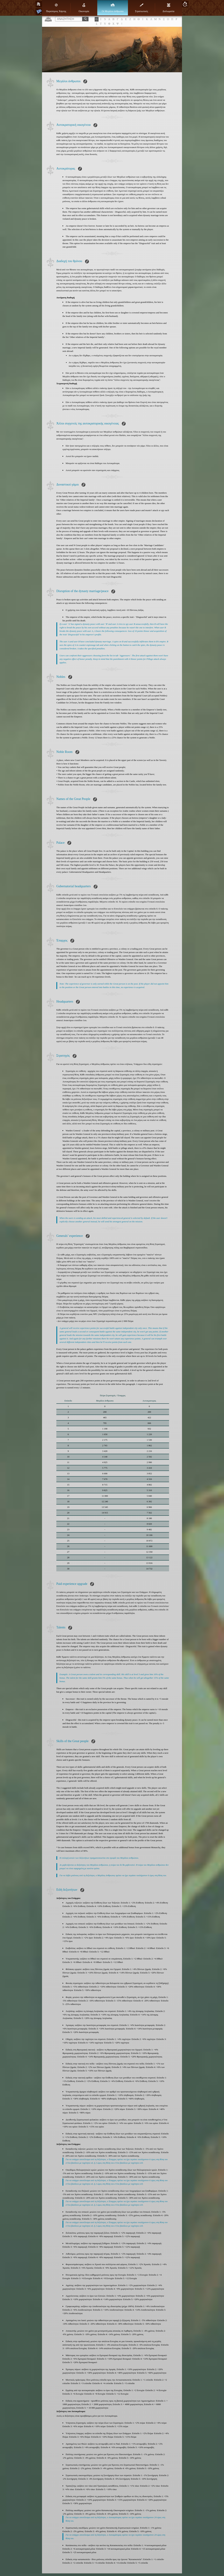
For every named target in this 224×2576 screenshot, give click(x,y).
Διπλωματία (168, 8)
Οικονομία (84, 8)
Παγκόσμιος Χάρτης (56, 8)
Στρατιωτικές (141, 8)
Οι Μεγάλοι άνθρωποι (113, 8)
